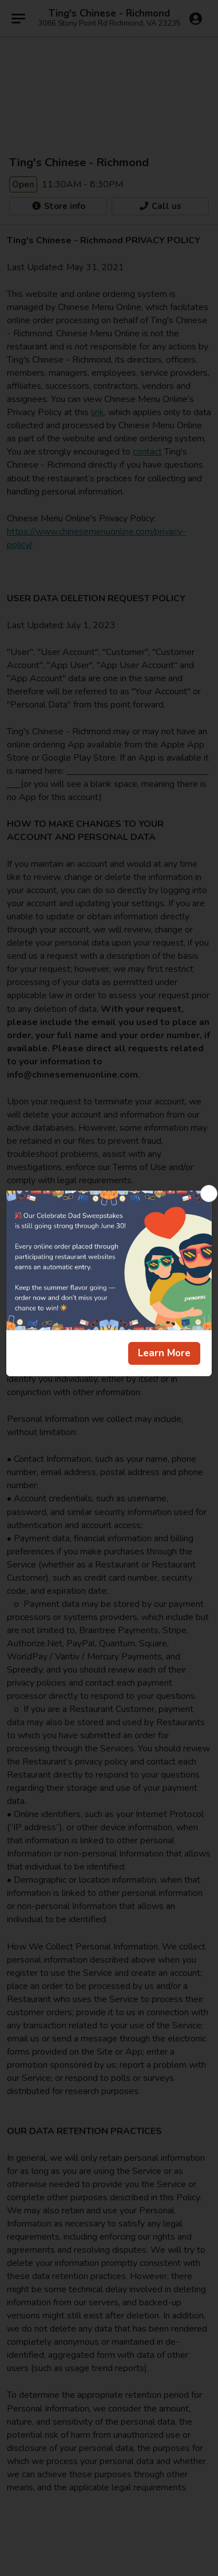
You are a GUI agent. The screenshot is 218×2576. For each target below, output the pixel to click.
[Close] (208, 1193)
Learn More (164, 1353)
